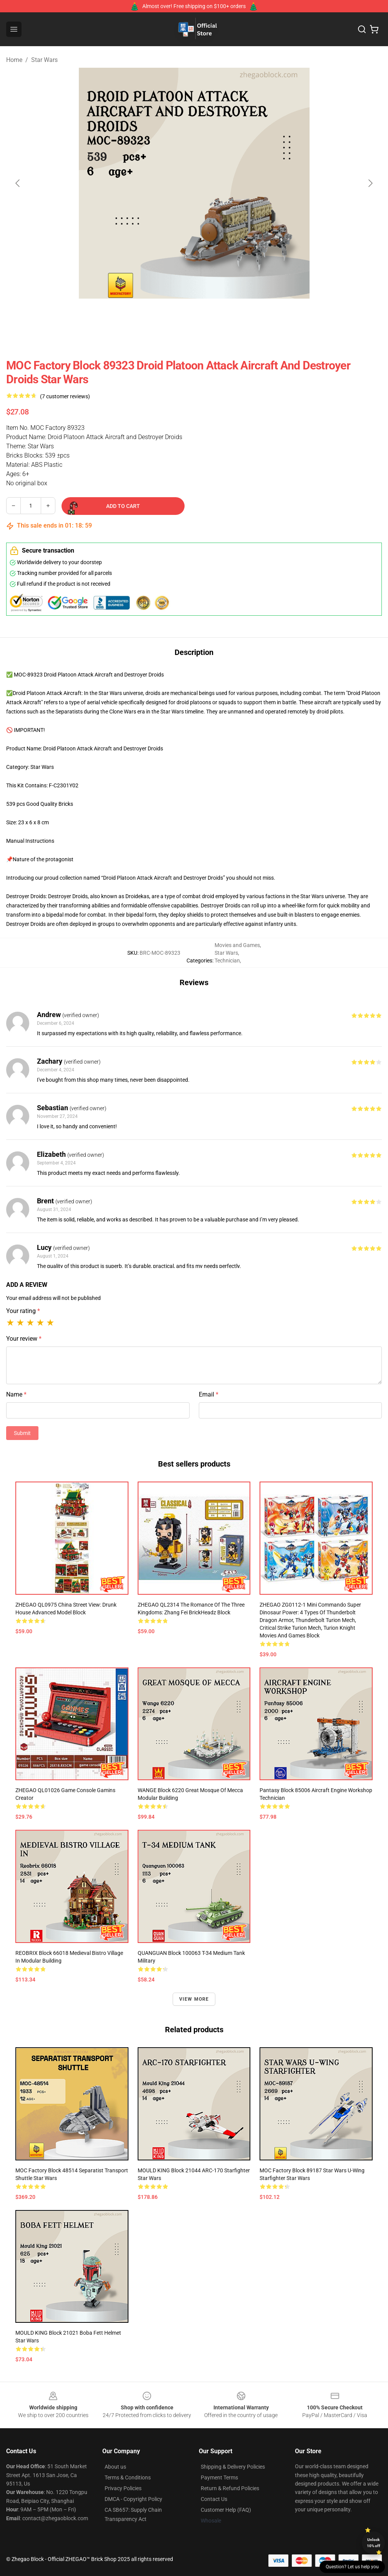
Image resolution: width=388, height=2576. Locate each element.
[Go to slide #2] (174, 315)
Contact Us (214, 2499)
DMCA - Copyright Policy (133, 2499)
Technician (227, 960)
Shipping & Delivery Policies (233, 2467)
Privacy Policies (123, 2488)
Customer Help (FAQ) (226, 2510)
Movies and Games (237, 945)
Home (14, 59)
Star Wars (44, 59)
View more (194, 1999)
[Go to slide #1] (134, 315)
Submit (22, 1433)
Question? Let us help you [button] (352, 2566)
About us (115, 2467)
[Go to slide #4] (254, 315)
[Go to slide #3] (214, 315)
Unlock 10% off (373, 2543)
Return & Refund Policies (230, 2488)
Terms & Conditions (128, 2477)
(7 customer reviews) (65, 396)
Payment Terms (219, 2477)
